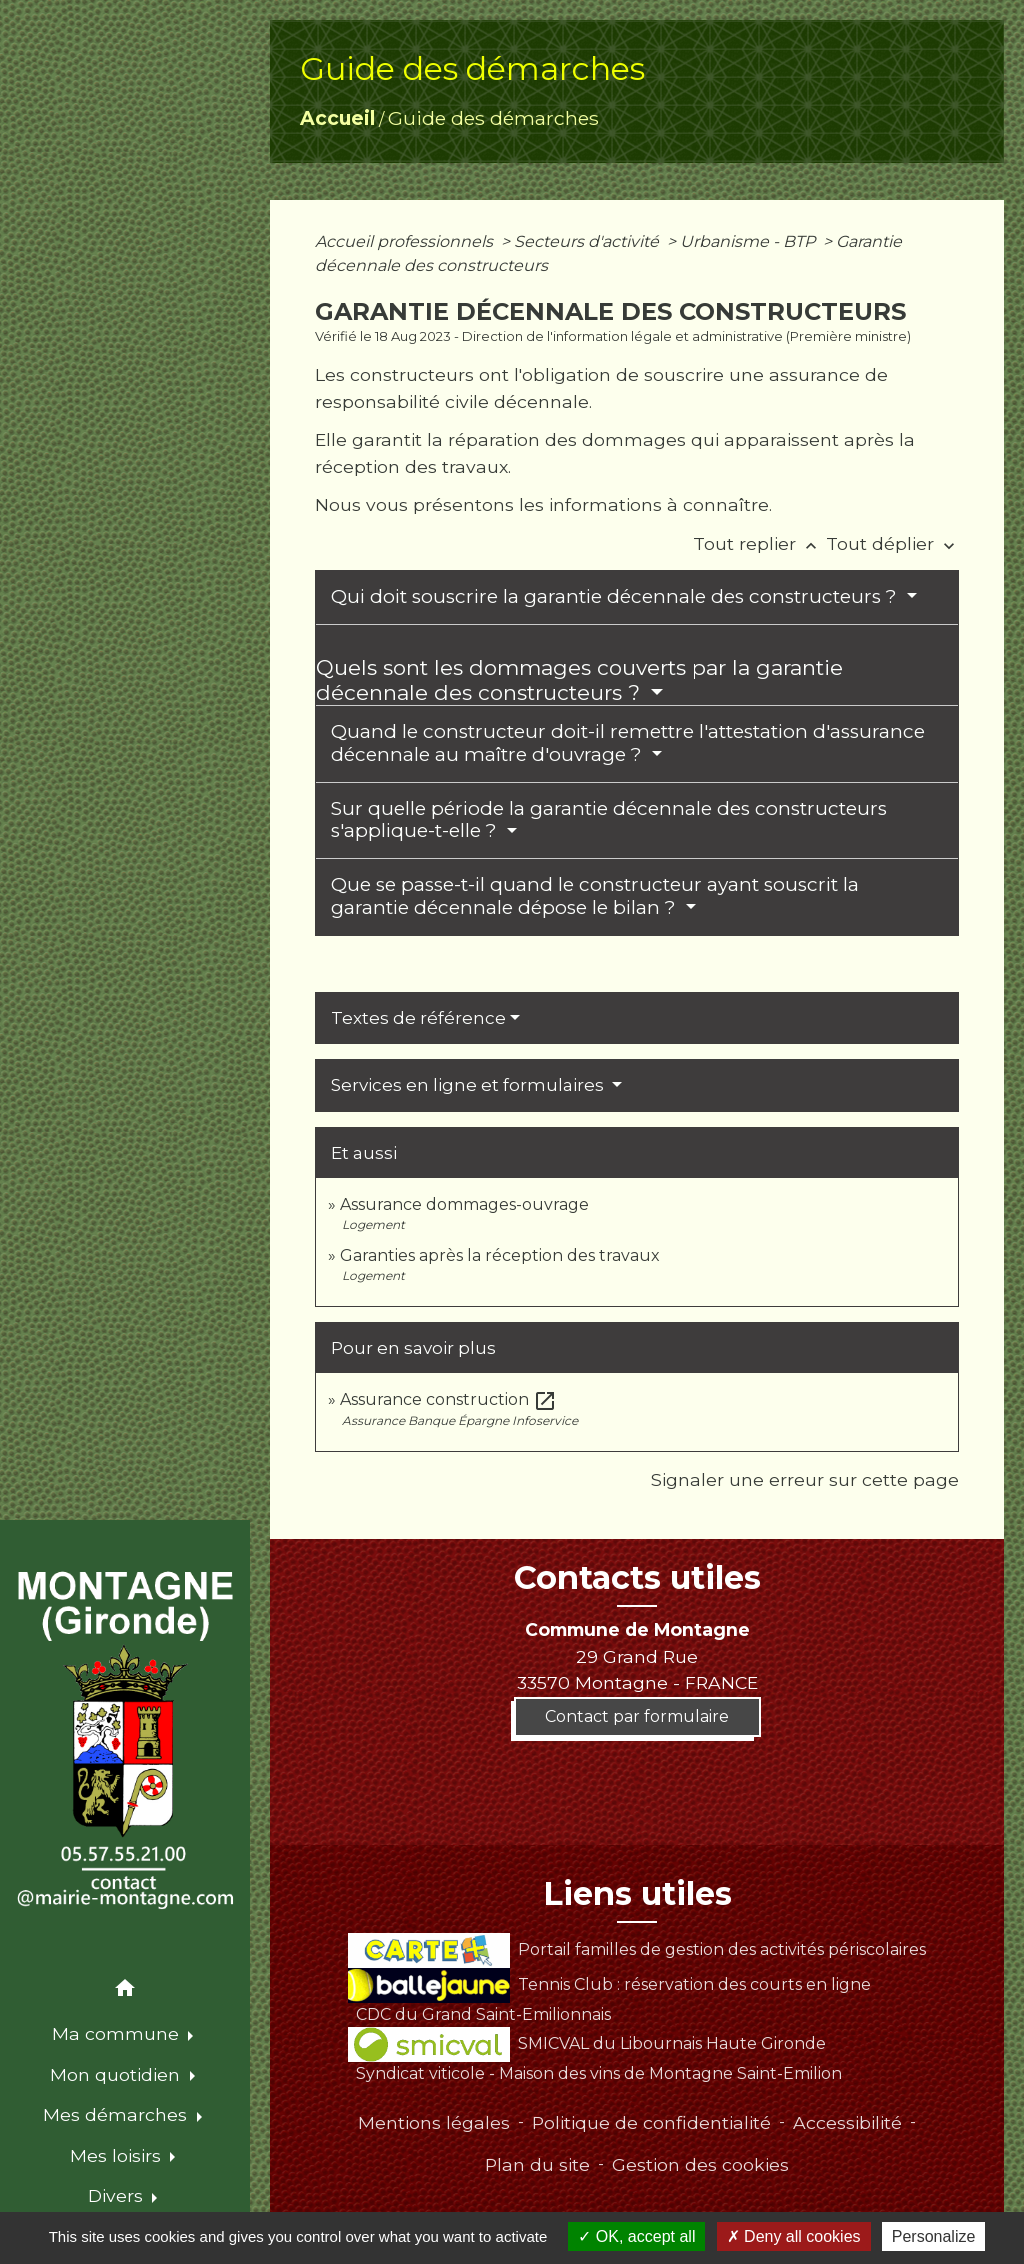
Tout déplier (892, 543)
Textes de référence (418, 1018)
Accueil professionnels (406, 241)
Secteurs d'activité (588, 241)
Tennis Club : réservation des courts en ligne (609, 1984)
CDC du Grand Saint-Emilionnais (483, 2014)
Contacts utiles (637, 1578)
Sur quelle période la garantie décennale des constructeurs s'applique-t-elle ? (609, 820)
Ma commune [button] (118, 2033)
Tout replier (759, 543)
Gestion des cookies (700, 2164)
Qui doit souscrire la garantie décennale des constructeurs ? (616, 596)
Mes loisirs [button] (118, 2155)
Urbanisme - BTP (749, 241)
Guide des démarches (493, 118)
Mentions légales (434, 2122)
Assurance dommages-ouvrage (464, 1204)
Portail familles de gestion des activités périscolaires (636, 1949)
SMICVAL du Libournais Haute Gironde (586, 2043)
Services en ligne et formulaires (469, 1085)
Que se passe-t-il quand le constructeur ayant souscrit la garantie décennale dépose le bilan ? (595, 896)
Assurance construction (448, 1399)
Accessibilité (847, 2122)
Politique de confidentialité (651, 2122)
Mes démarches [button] (117, 2114)
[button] (125, 1991)
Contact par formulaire (637, 1716)
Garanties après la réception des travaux (500, 1255)
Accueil (337, 118)
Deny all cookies (794, 2236)
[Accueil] (125, 1741)
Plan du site (537, 2164)
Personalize (934, 2236)
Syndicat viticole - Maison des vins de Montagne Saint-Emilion (599, 2073)
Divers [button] (118, 2195)
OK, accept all (636, 2236)
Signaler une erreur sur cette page (805, 1479)
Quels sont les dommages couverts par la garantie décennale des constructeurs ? (579, 680)
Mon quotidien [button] (117, 2074)
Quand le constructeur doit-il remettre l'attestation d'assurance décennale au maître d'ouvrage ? (628, 743)
